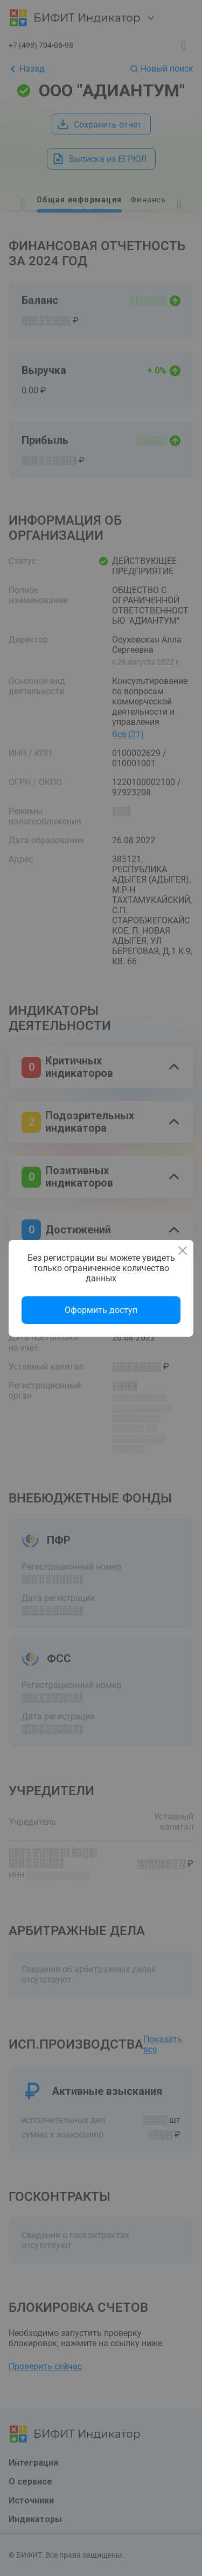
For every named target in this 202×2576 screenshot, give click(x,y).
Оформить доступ (101, 1310)
